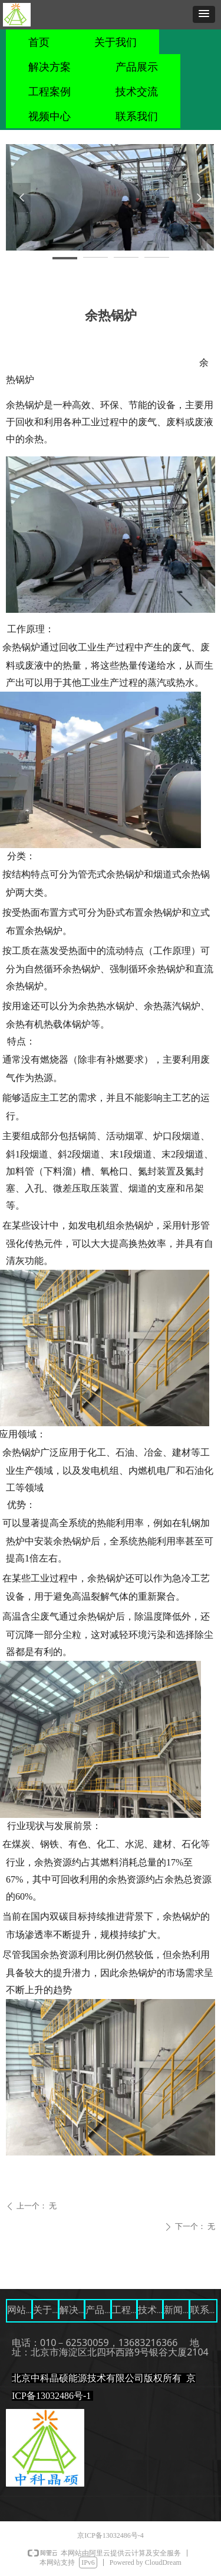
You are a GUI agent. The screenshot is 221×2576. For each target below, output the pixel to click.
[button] (204, 14)
